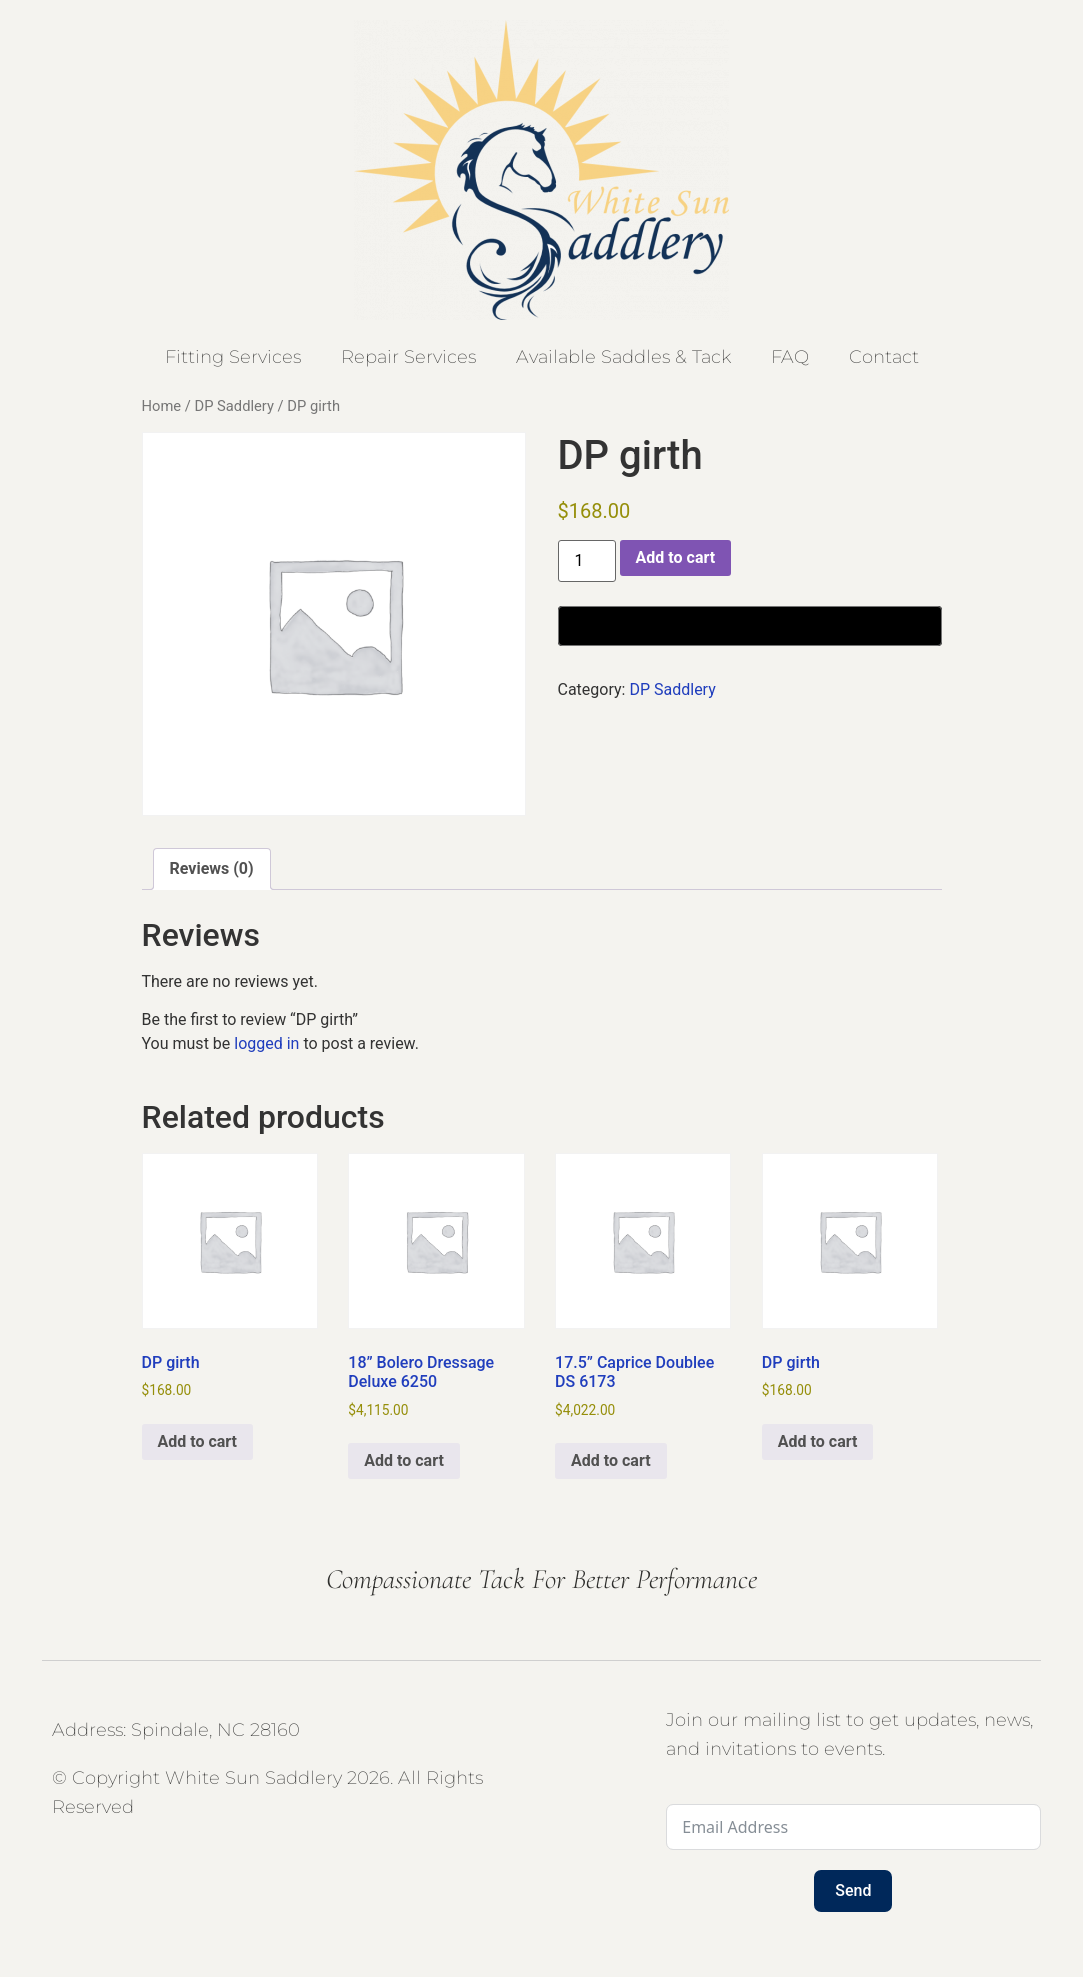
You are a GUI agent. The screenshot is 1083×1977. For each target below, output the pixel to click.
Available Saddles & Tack (623, 357)
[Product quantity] (587, 561)
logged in (266, 1043)
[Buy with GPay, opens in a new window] (750, 626)
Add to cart (676, 557)
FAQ (790, 357)
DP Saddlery (233, 406)
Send (853, 1890)
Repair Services (408, 357)
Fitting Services (233, 357)
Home (162, 406)
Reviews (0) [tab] (212, 868)
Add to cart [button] (198, 1441)
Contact (884, 357)
